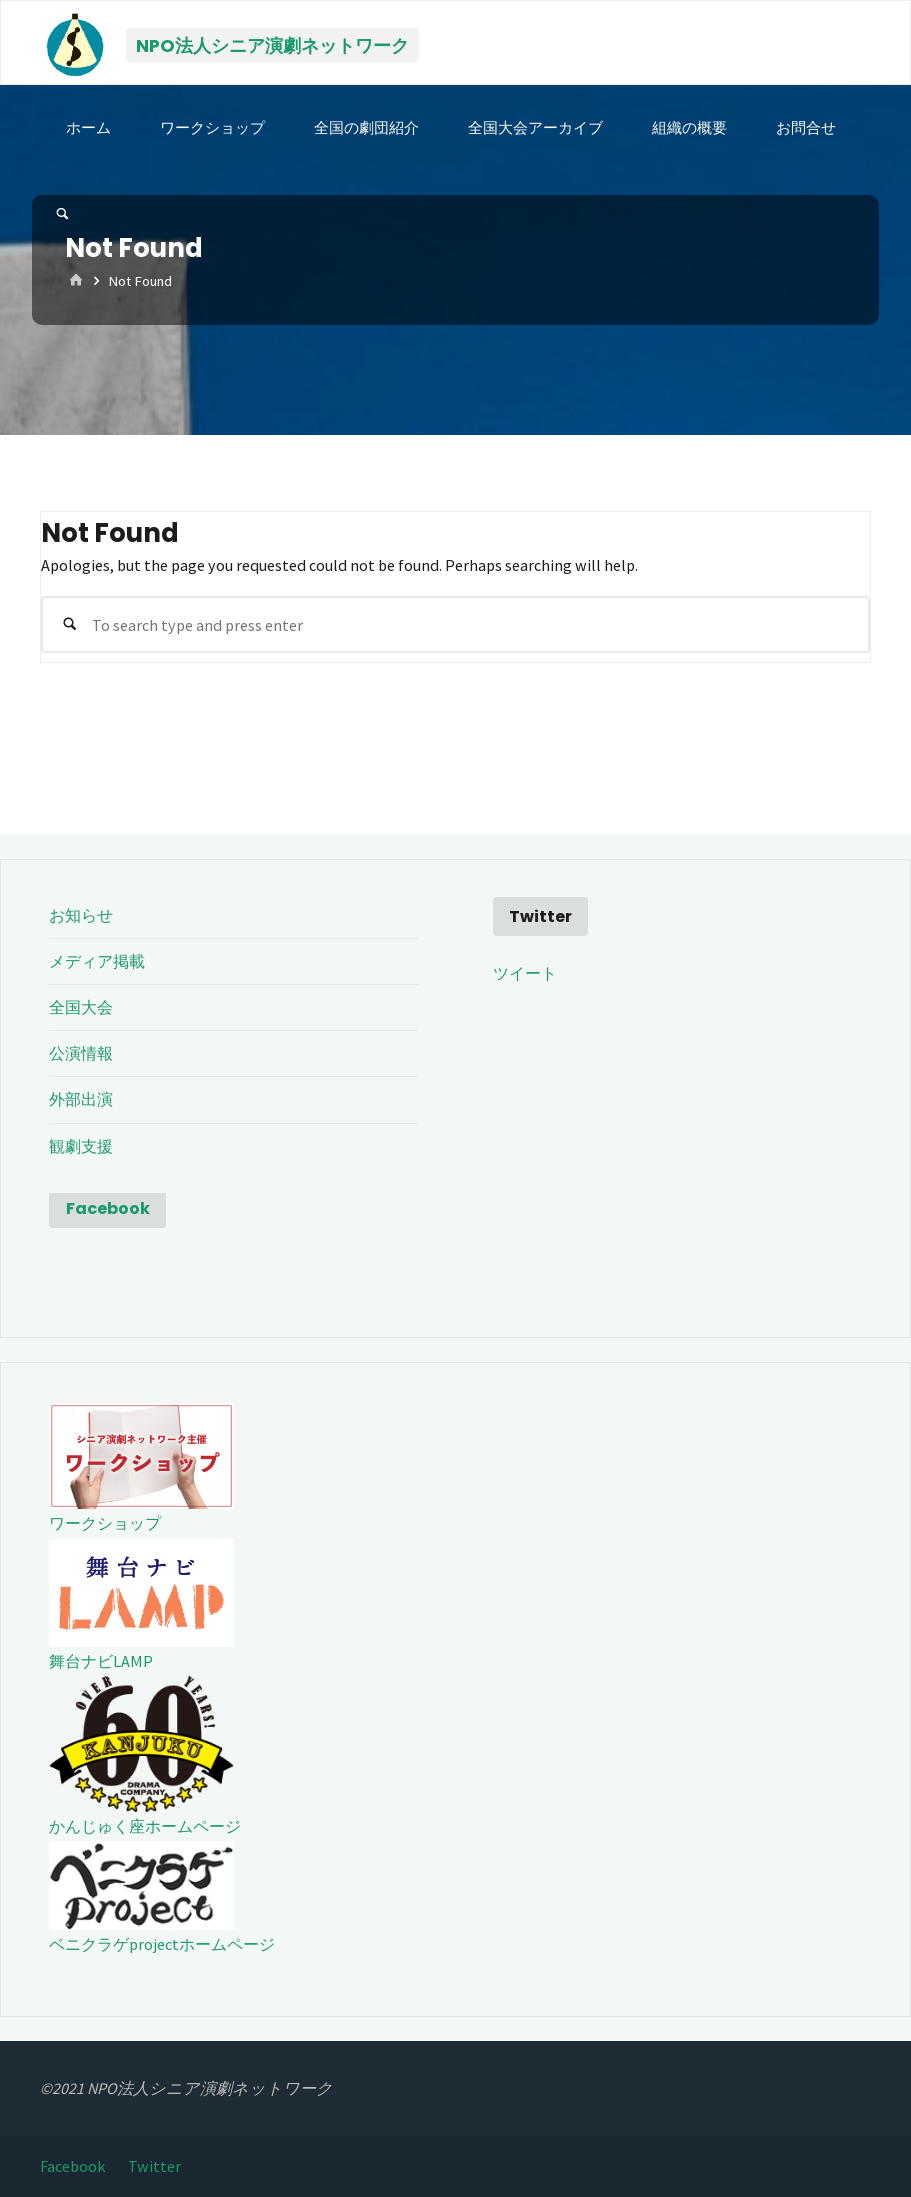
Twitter (154, 2166)
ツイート (525, 973)
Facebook (108, 1208)
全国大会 (81, 1007)
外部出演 (81, 1099)
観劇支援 (81, 1146)
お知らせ (81, 915)
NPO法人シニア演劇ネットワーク (272, 44)
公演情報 (81, 1053)
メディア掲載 (97, 961)
